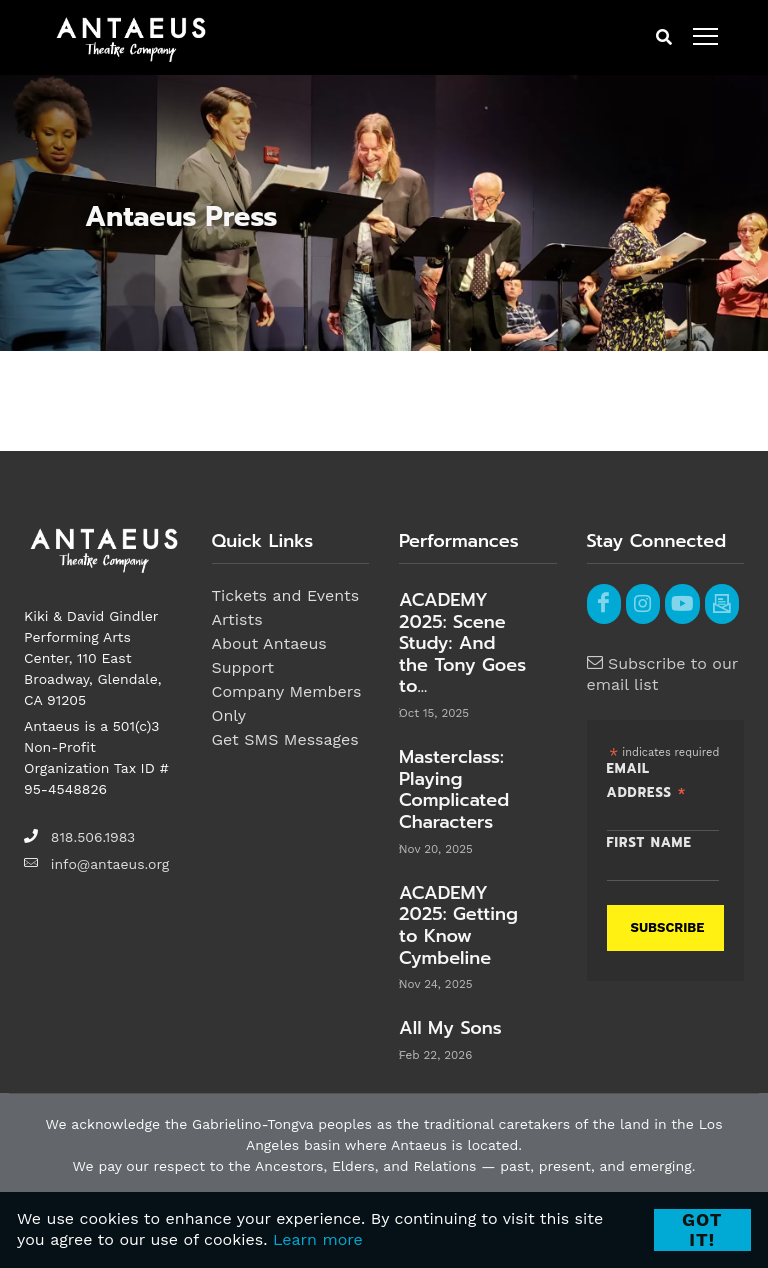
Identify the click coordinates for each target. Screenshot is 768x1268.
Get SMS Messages (285, 739)
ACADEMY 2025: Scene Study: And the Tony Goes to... (462, 643)
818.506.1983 (93, 837)
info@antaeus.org (110, 864)
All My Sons (450, 1028)
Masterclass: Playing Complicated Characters (454, 789)
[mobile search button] (664, 38)
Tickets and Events (286, 595)
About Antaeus (269, 643)
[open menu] (705, 37)
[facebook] (604, 604)
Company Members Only (287, 703)
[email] (722, 604)
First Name (649, 843)
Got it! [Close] (702, 1229)
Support (243, 667)
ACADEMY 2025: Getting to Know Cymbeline (458, 925)
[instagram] (643, 604)
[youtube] (682, 604)
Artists (237, 619)
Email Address (647, 782)
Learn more (318, 1239)
